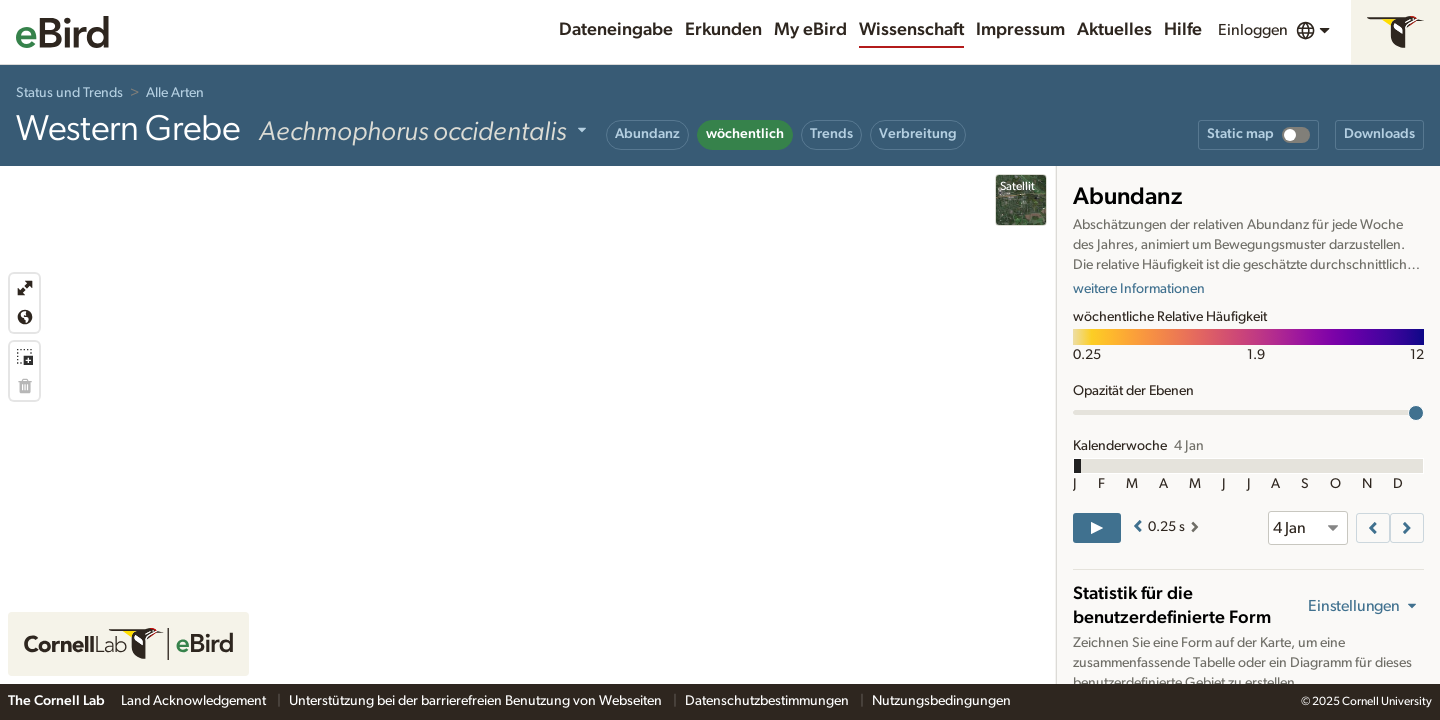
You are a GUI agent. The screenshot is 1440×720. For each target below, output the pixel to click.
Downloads (1379, 134)
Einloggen (1253, 30)
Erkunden (723, 30)
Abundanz (647, 134)
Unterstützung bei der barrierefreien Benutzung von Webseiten (477, 701)
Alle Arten (175, 93)
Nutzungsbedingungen (941, 701)
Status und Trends (69, 93)
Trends (831, 134)
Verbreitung (918, 134)
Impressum (1020, 30)
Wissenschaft (911, 30)
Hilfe (1183, 30)
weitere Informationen (1139, 289)
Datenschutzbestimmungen (768, 701)
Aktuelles (1114, 30)
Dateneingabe (616, 30)
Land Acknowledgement (195, 701)
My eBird (810, 30)
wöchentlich (745, 134)
